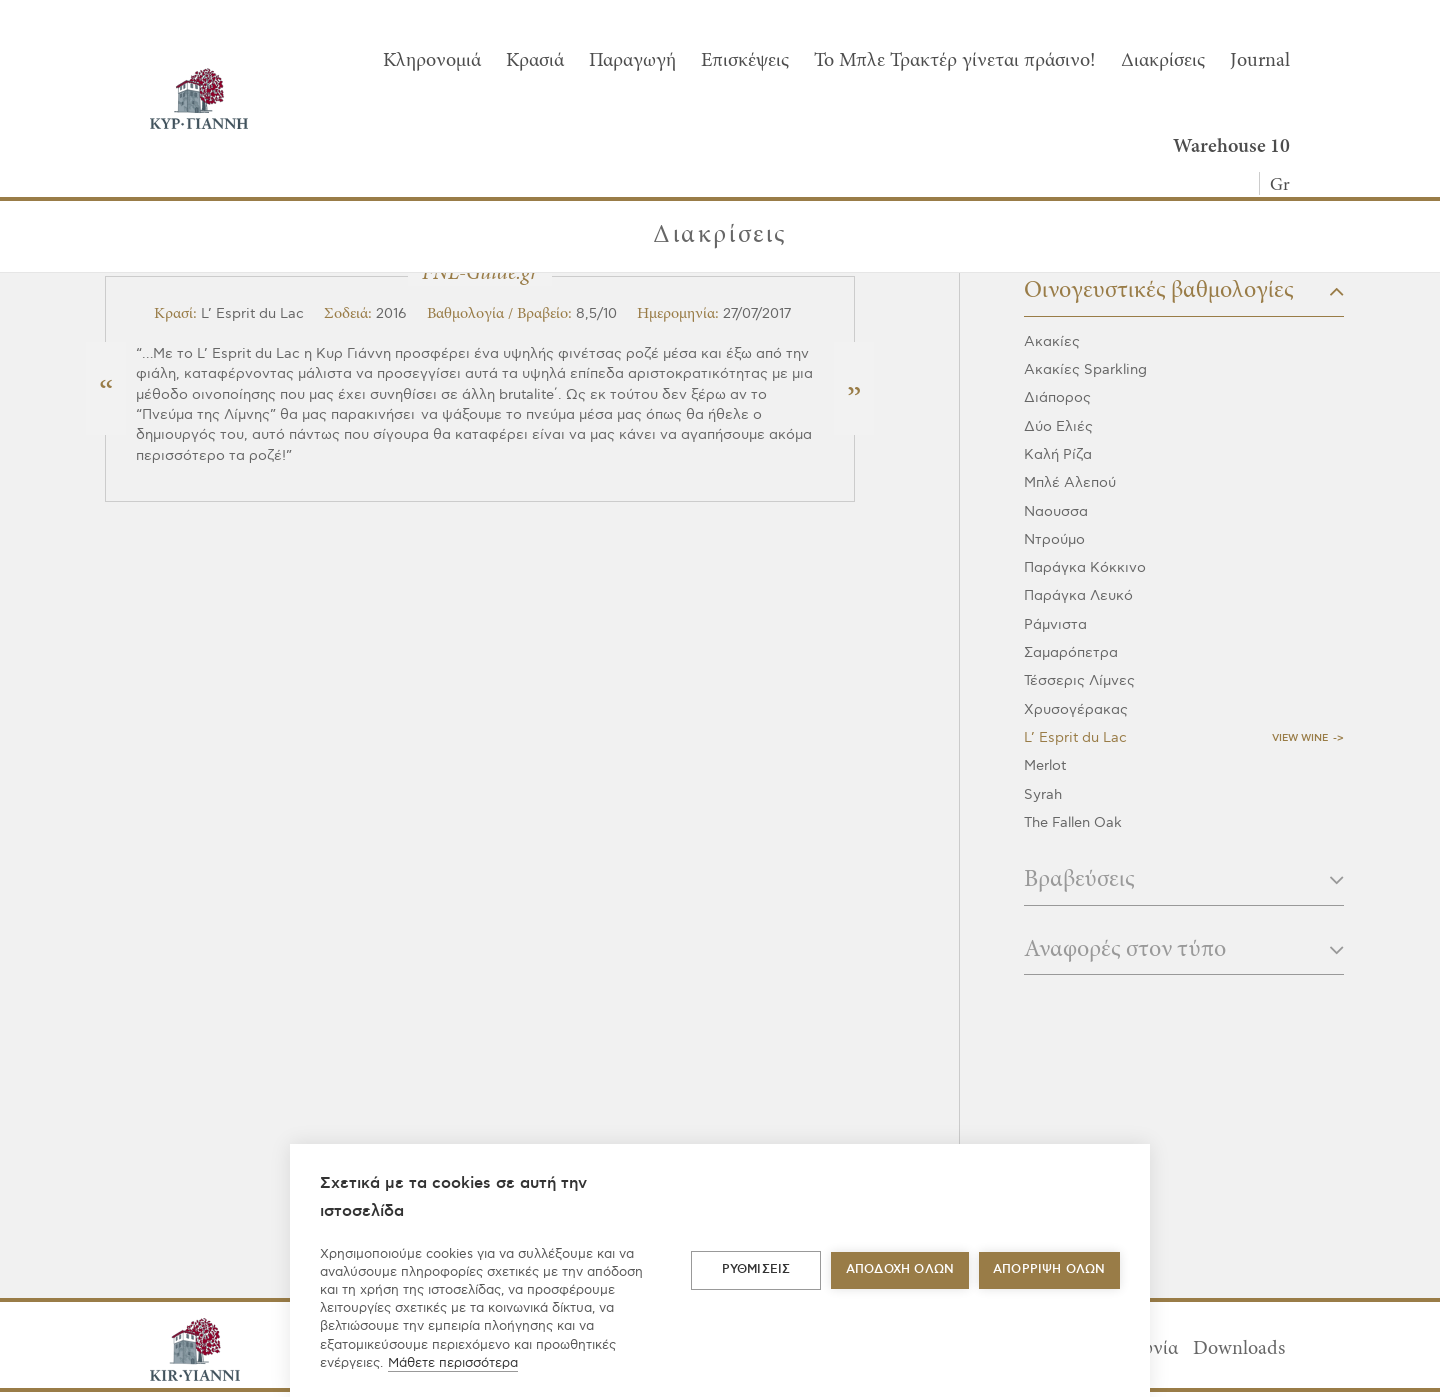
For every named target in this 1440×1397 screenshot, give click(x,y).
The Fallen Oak (1073, 822)
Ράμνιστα (1055, 624)
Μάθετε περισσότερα (453, 1363)
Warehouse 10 (1231, 147)
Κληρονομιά (432, 61)
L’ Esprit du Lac (1075, 737)
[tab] (1184, 297)
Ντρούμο (1054, 539)
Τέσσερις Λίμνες (1079, 680)
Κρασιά (535, 61)
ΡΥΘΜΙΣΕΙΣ (756, 1269)
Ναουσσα (1056, 511)
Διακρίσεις (1163, 61)
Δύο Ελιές (1058, 426)
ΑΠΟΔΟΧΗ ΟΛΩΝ (900, 1269)
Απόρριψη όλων (1049, 1269)
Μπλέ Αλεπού (1070, 482)
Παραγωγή (632, 61)
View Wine (1300, 738)
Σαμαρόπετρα (1071, 652)
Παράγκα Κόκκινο (1085, 567)
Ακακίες (1052, 341)
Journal (1260, 61)
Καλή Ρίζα (1058, 454)
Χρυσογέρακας (1076, 709)
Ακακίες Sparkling (1085, 369)
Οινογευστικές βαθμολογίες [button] (1184, 291)
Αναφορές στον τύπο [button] (1184, 950)
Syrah (1043, 794)
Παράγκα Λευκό (1078, 595)
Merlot (1045, 765)
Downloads (1239, 1349)
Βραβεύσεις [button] (1184, 880)
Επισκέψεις (745, 61)
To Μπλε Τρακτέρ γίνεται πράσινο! (955, 61)
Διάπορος (1057, 397)
